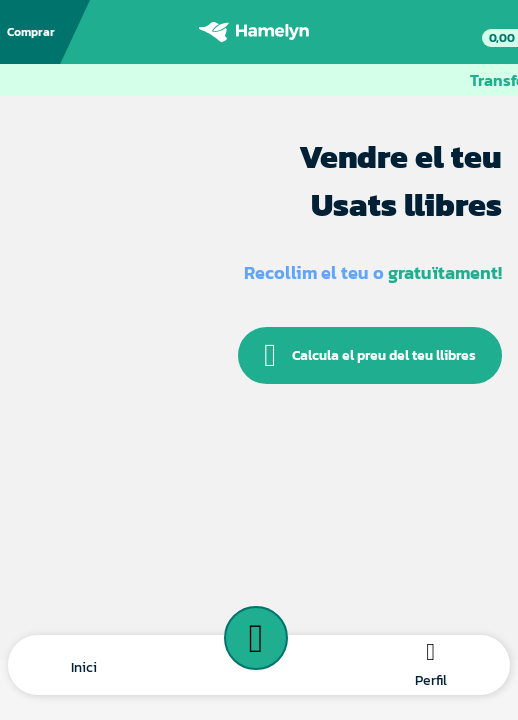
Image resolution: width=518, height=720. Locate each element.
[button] (84, 665)
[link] (490, 32)
